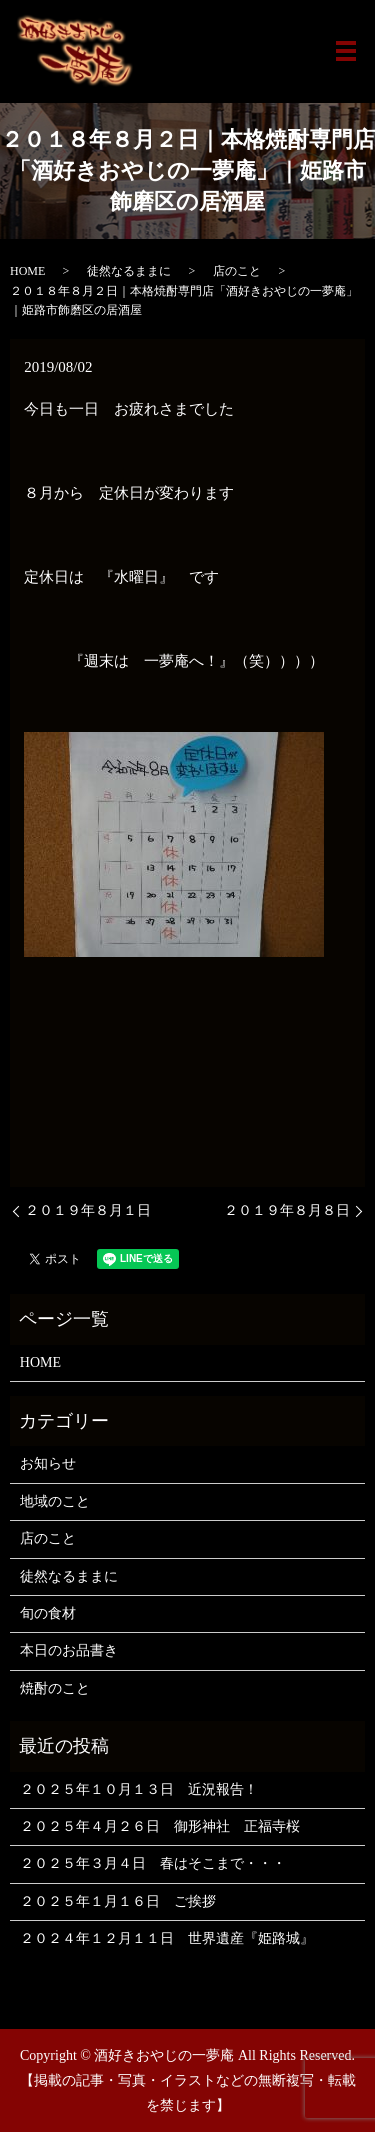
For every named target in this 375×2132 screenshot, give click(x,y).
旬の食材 (48, 1613)
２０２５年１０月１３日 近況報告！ (139, 1789)
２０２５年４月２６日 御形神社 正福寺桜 (160, 1826)
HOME (27, 271)
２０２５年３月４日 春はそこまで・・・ (153, 1863)
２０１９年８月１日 (88, 1210)
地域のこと (55, 1501)
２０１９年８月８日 (287, 1210)
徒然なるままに (129, 271)
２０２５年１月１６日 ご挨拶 (118, 1901)
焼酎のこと (55, 1688)
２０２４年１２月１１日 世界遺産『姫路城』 (167, 1938)
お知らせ (48, 1463)
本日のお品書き (69, 1650)
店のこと (237, 271)
